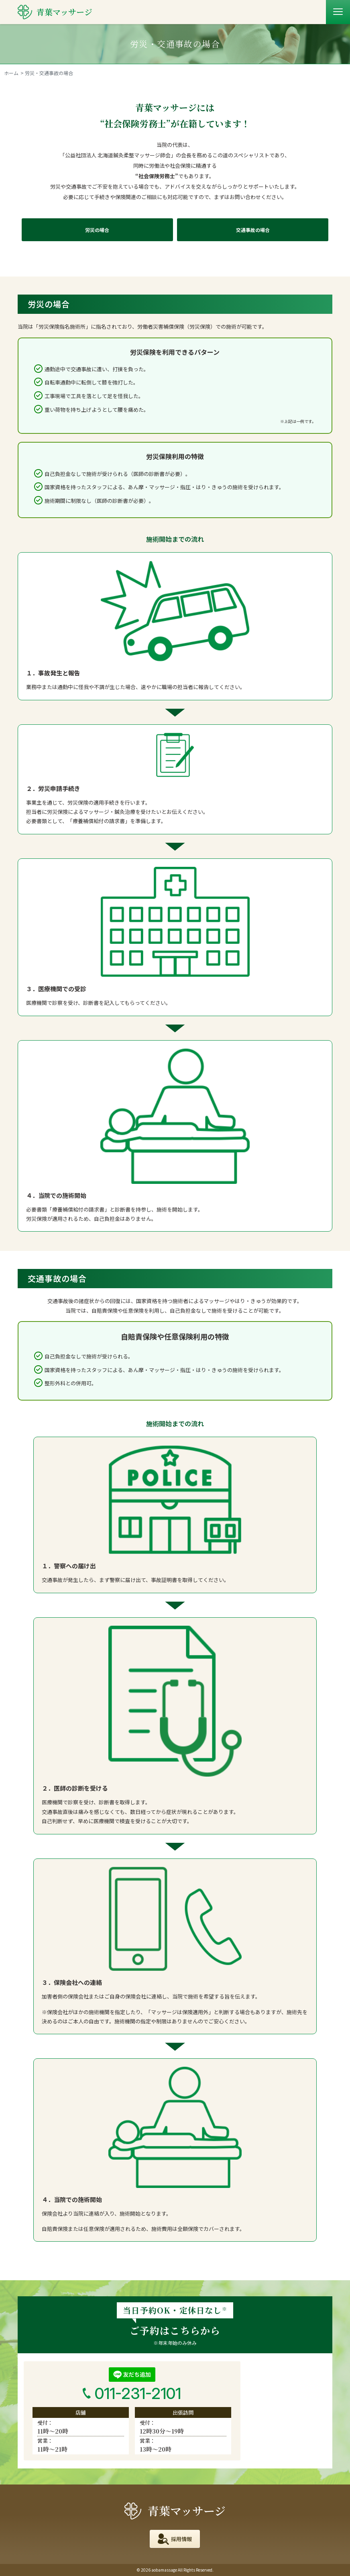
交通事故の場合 (253, 229)
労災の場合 (97, 229)
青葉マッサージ (175, 2511)
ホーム (11, 72)
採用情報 (181, 2539)
